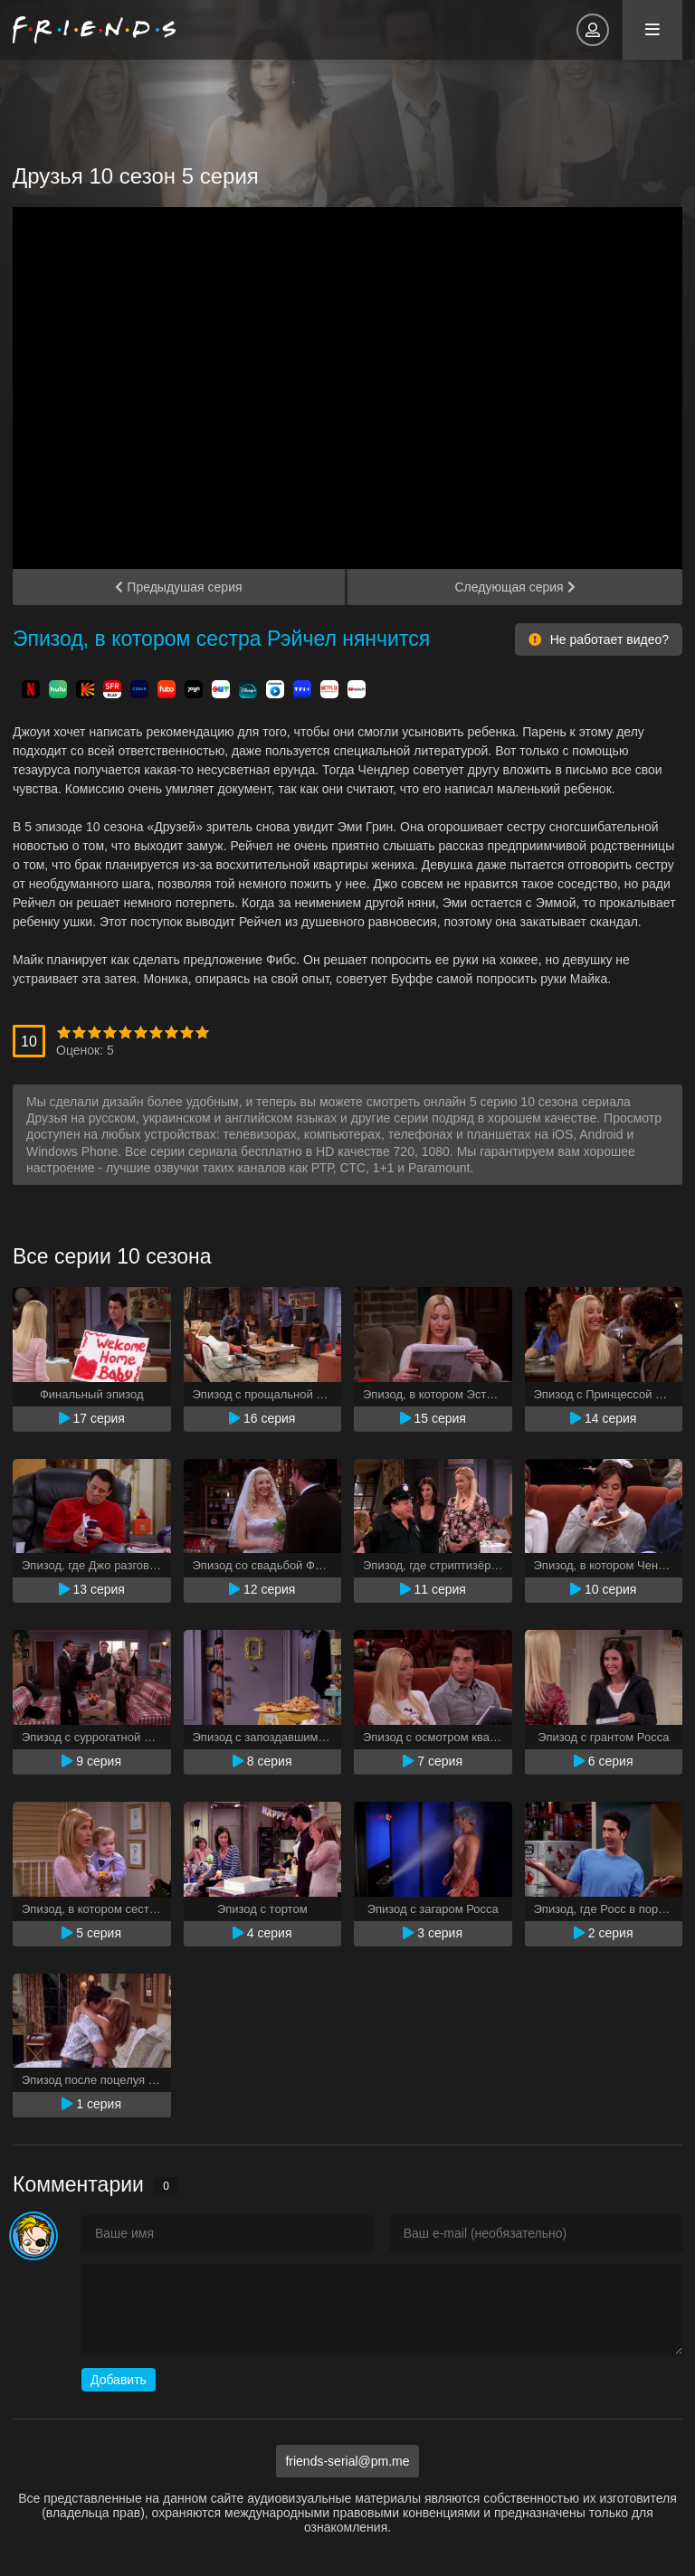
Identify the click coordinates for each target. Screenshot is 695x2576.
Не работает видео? (598, 639)
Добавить (118, 2379)
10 (202, 1032)
